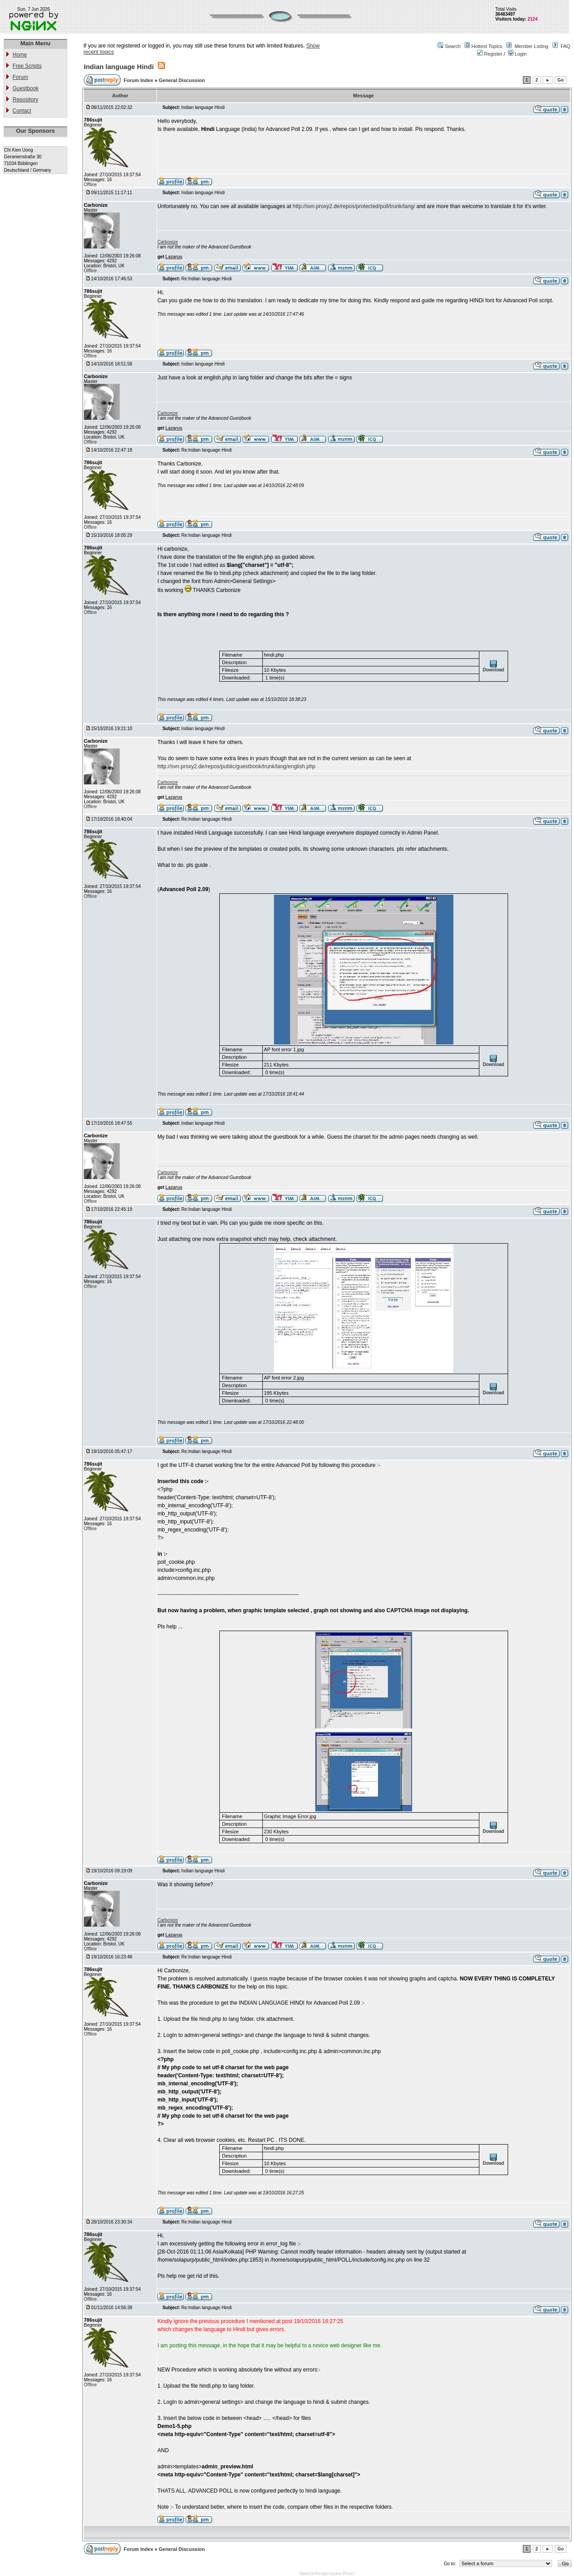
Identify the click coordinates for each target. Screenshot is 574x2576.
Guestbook (26, 88)
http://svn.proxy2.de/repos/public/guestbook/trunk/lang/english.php (236, 766)
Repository (25, 99)
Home (20, 55)
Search (453, 46)
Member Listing (531, 46)
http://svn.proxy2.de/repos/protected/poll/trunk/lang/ (354, 206)
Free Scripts (27, 66)
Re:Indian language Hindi (206, 278)
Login (517, 54)
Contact (22, 111)
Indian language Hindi (119, 66)
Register (489, 54)
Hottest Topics (486, 46)
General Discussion (182, 80)
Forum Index (139, 80)
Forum (20, 77)
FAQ (565, 46)
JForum (348, 2573)
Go (560, 80)
